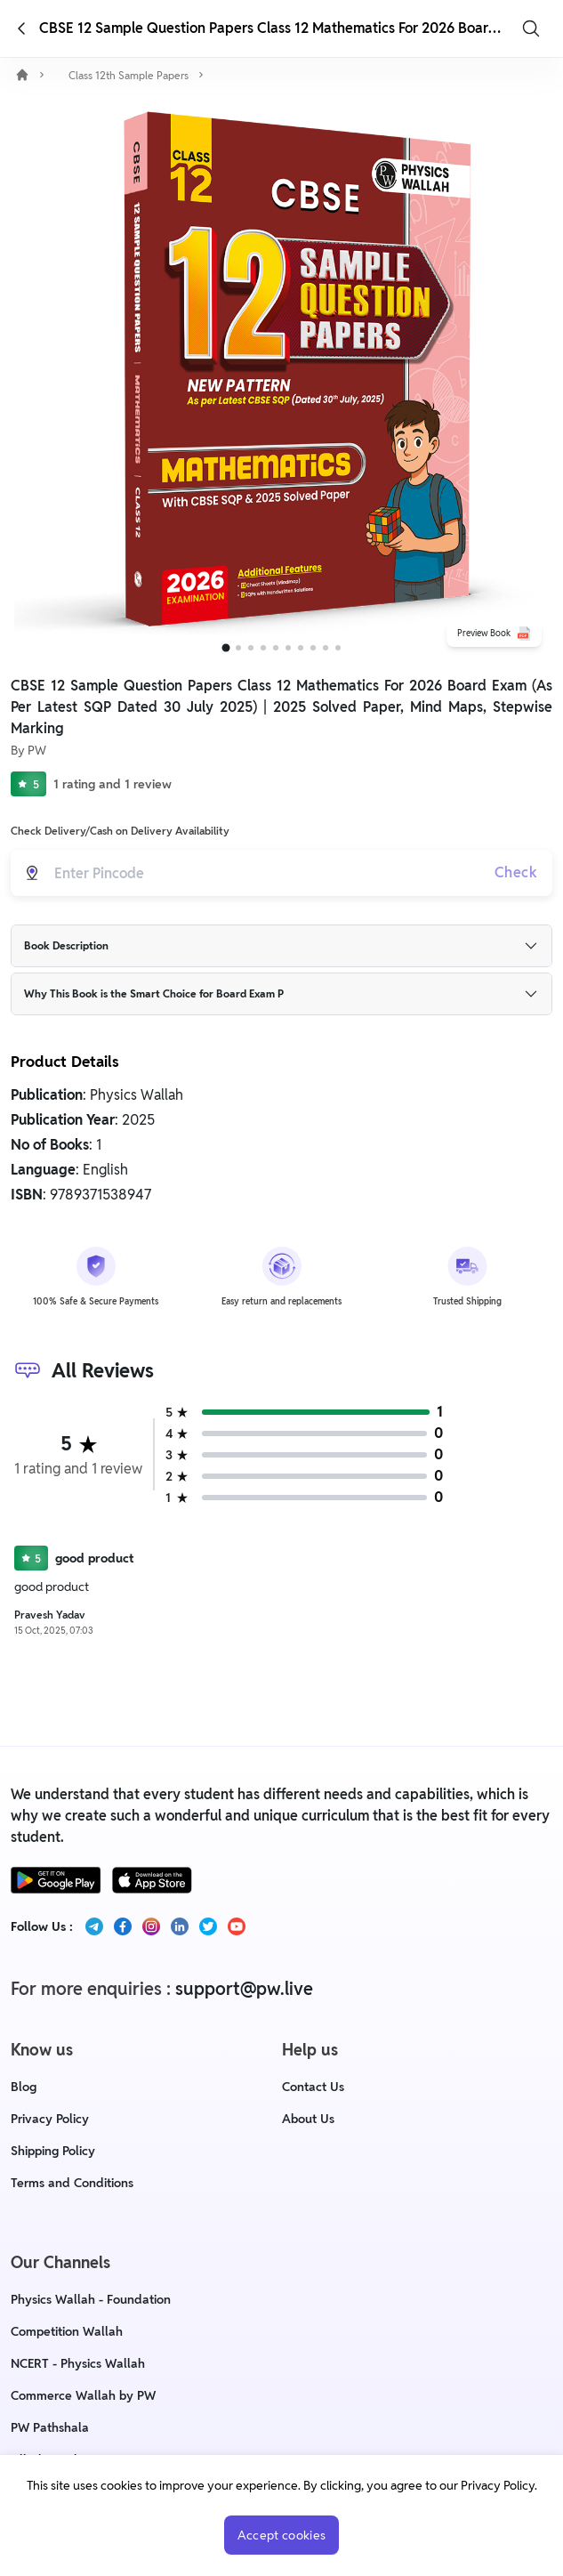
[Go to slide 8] (313, 647)
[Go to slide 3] (250, 647)
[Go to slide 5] (275, 647)
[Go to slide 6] (288, 647)
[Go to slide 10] (338, 647)
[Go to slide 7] (300, 647)
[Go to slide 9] (325, 647)
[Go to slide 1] (225, 648)
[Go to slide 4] (263, 647)
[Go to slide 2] (238, 647)
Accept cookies (281, 2535)
